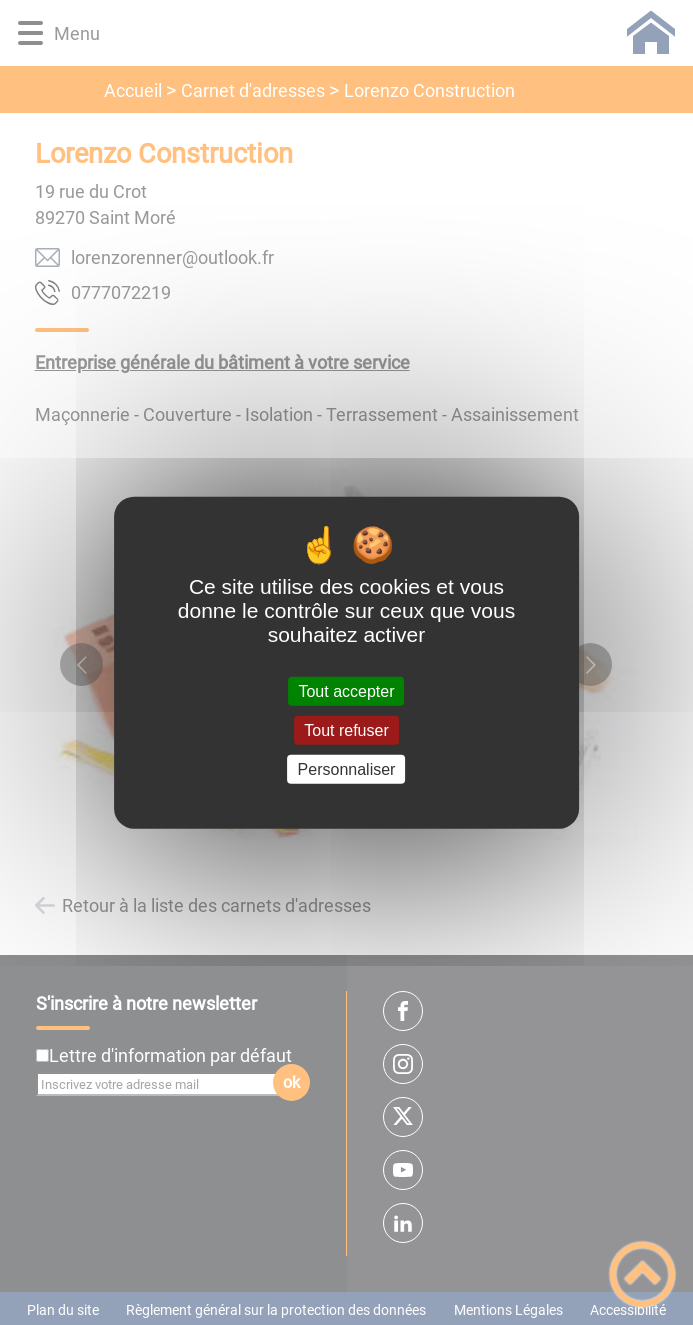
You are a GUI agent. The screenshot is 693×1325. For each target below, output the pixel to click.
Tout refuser (346, 729)
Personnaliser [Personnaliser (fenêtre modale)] (347, 769)
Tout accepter (346, 690)
